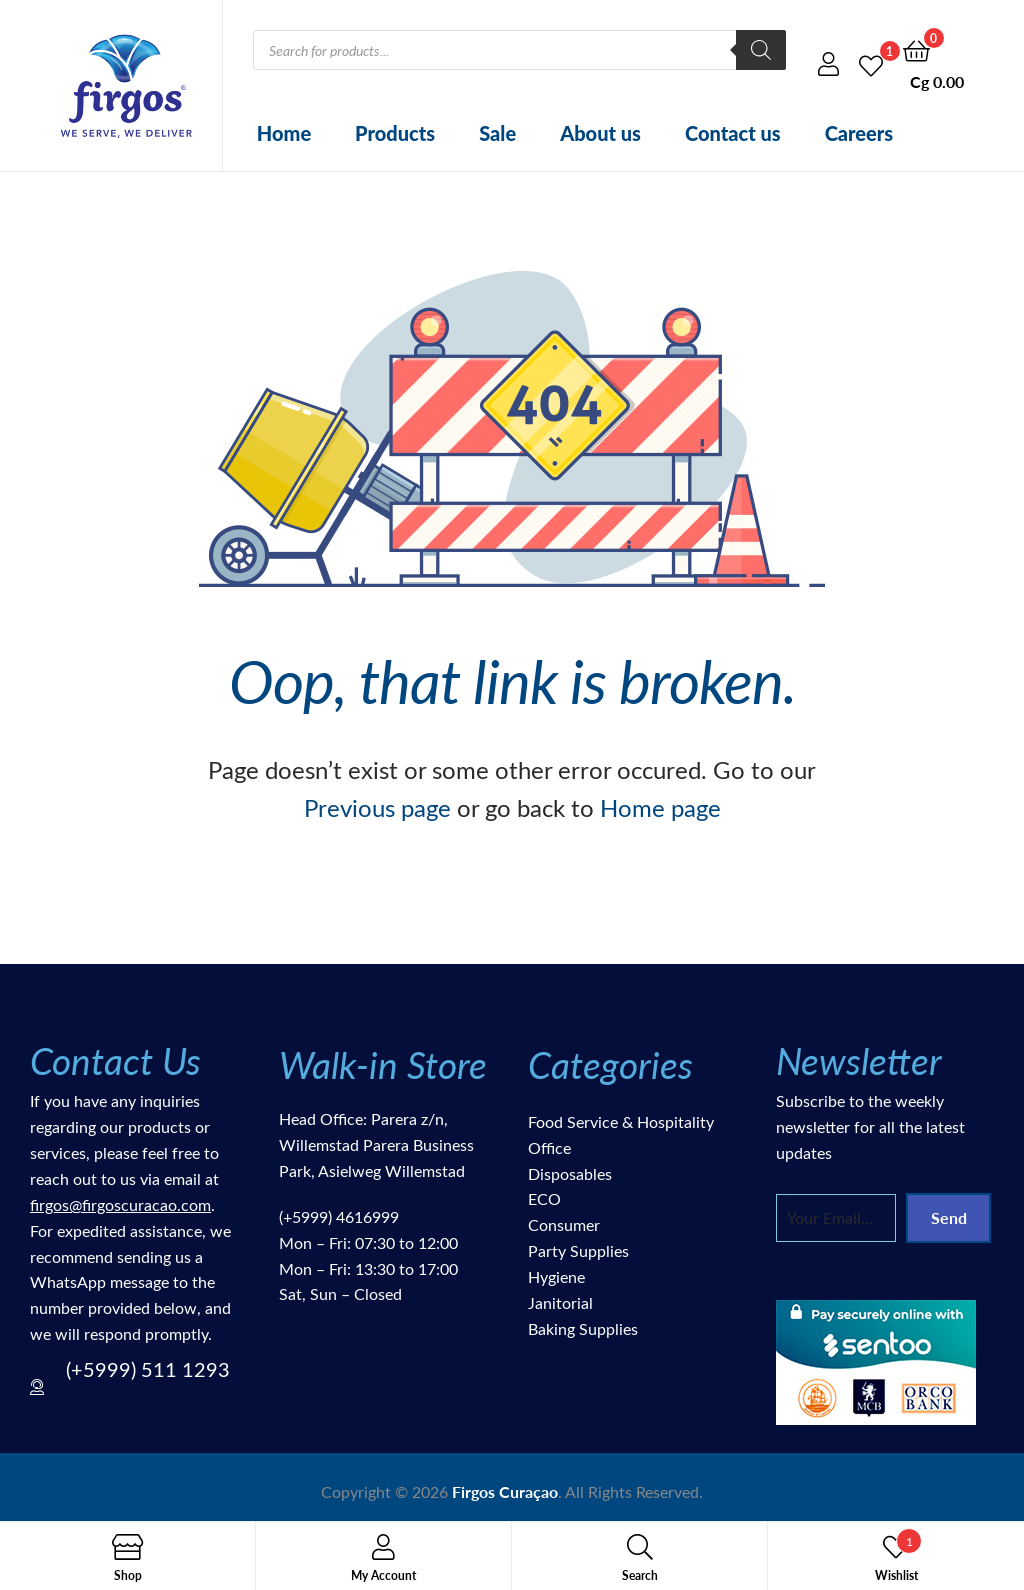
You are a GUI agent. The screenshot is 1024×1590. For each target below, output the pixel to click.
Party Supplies (578, 1250)
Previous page (377, 807)
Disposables (570, 1173)
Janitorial (560, 1302)
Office (549, 1147)
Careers (859, 133)
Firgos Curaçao (505, 1491)
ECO (544, 1198)
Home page (660, 807)
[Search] (761, 50)
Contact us (733, 133)
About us (600, 133)
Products (395, 133)
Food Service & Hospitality (621, 1121)
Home (284, 133)
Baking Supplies (583, 1328)
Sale (497, 133)
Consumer (564, 1224)
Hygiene (556, 1276)
